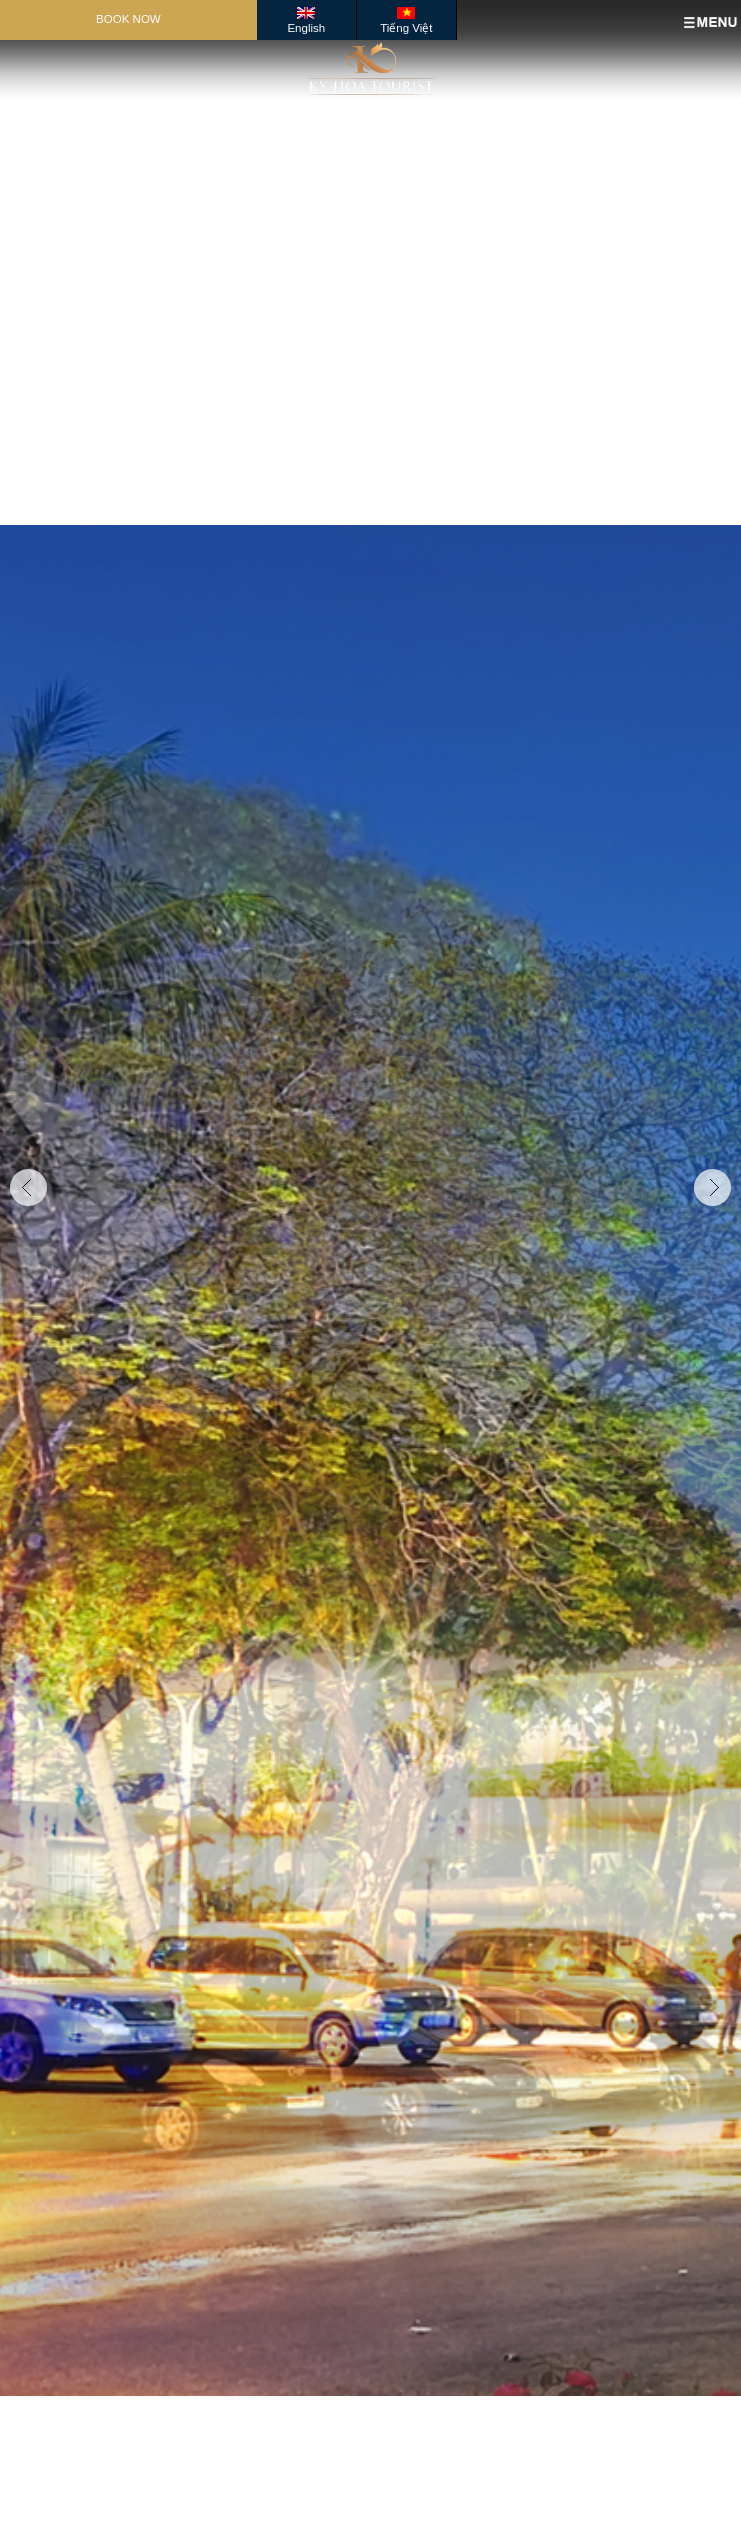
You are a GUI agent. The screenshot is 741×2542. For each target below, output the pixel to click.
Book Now (128, 19)
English (306, 28)
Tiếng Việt (406, 28)
